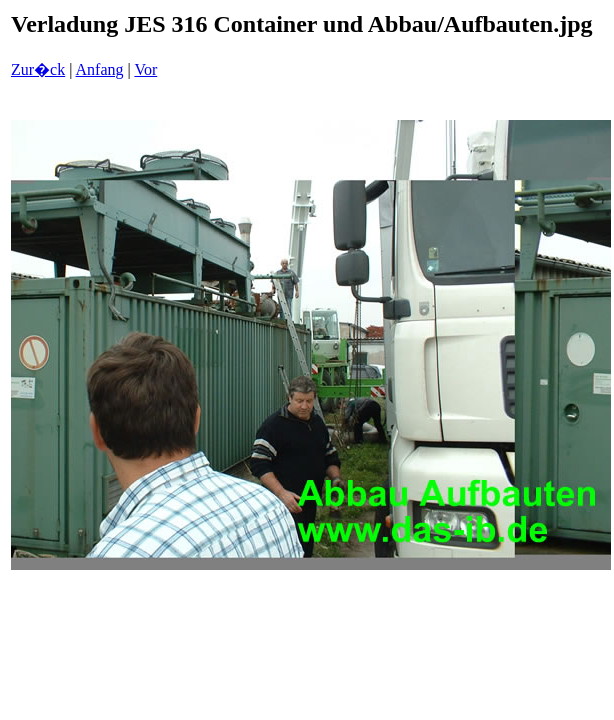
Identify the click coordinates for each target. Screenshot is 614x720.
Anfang (100, 69)
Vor (145, 69)
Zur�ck (38, 69)
